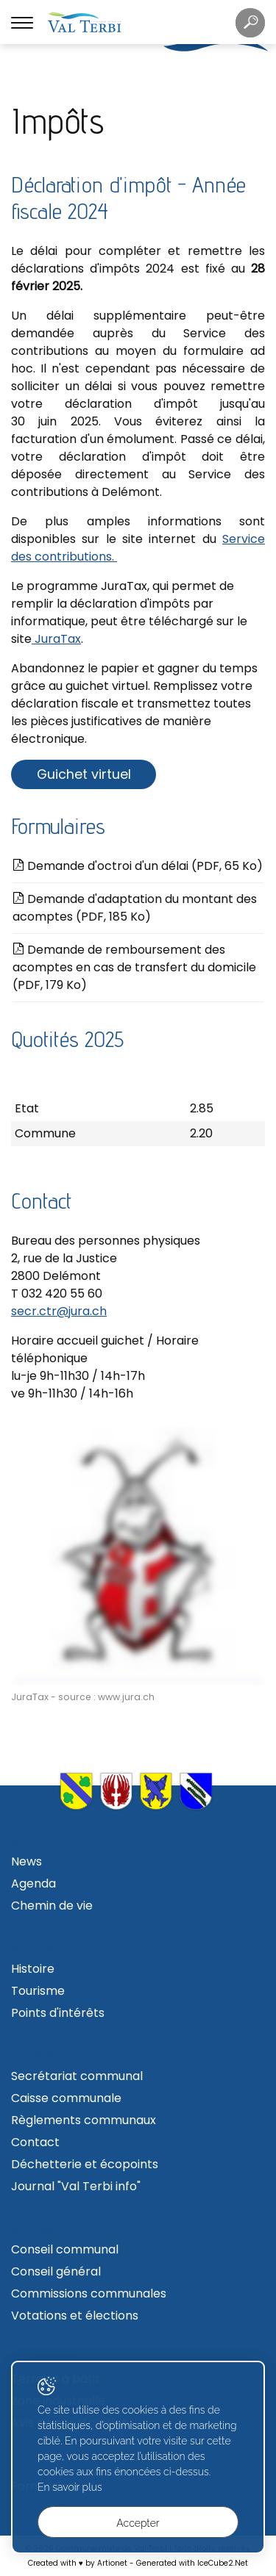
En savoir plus (70, 2487)
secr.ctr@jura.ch (59, 1311)
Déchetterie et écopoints (84, 2164)
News (26, 1861)
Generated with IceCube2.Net (192, 2563)
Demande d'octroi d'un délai (138, 865)
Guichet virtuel (84, 774)
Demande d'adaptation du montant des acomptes (135, 908)
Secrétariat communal (77, 2076)
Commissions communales (88, 2293)
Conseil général (56, 2271)
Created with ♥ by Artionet (77, 2563)
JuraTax (56, 638)
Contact (35, 2142)
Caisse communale (66, 2098)
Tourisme (38, 1990)
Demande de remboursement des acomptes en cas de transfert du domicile (134, 967)
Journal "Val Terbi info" (76, 2186)
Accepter (137, 2523)
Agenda (33, 1883)
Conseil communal (64, 2249)
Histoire (32, 1968)
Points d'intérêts (58, 2012)
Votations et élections (74, 2315)
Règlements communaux (83, 2120)
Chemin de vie (52, 1905)
